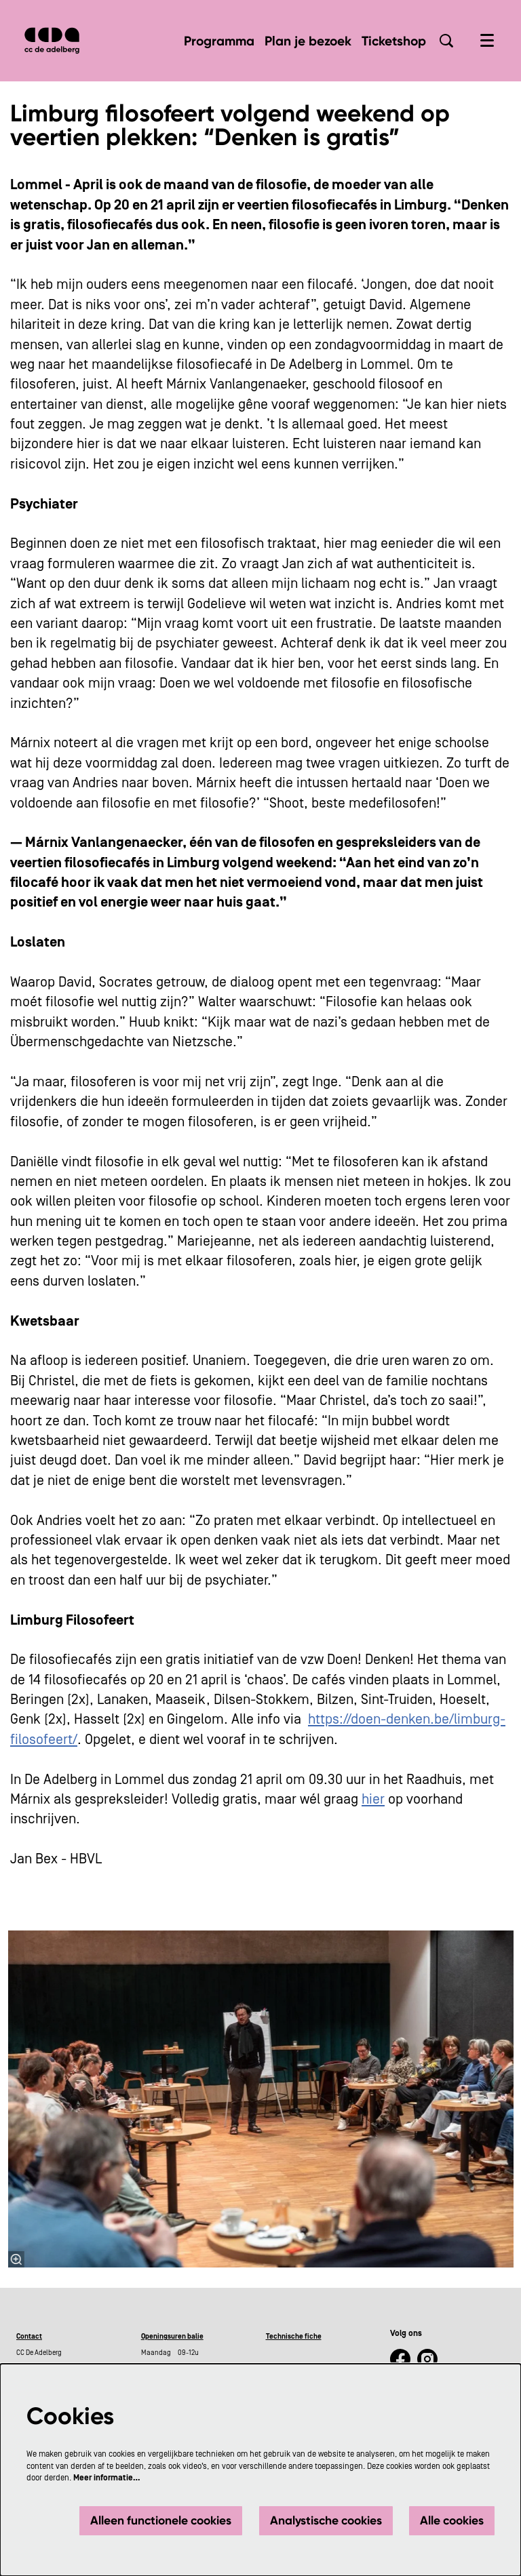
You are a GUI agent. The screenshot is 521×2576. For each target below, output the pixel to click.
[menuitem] (219, 41)
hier (373, 1799)
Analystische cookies (326, 2520)
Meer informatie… (106, 2477)
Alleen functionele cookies (160, 2520)
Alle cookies (452, 2520)
